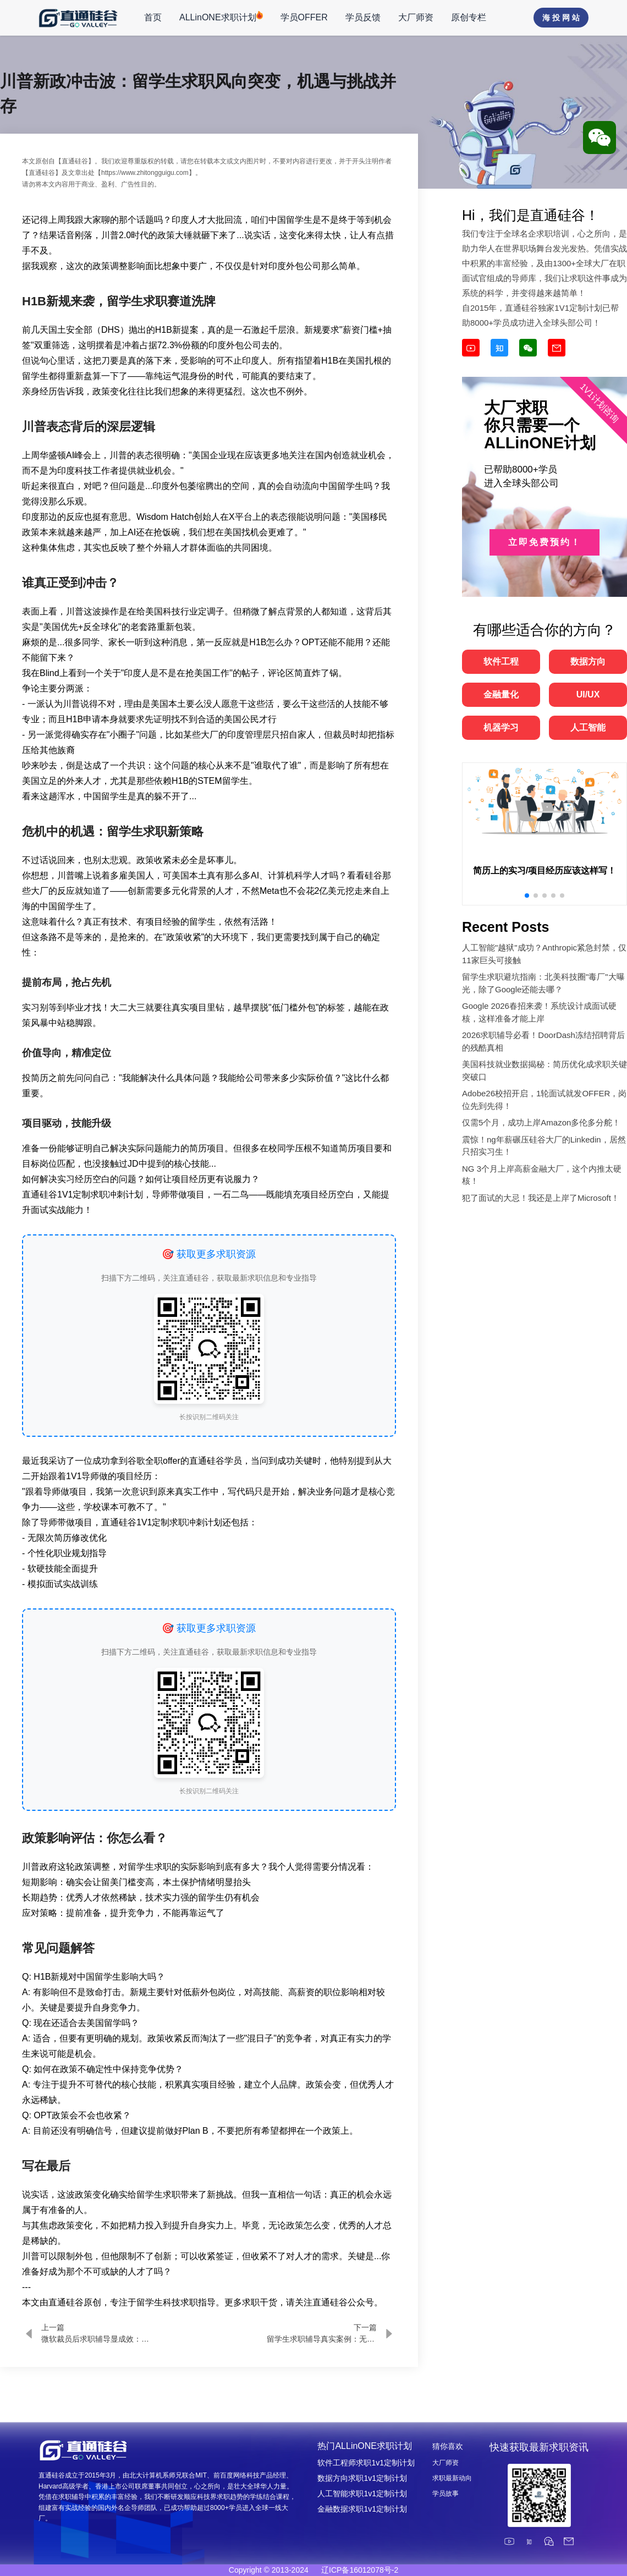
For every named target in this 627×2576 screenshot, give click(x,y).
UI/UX (588, 694)
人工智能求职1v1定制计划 (362, 2493)
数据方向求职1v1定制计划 (362, 2478)
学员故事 (445, 2493)
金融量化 (501, 694)
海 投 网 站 (561, 17)
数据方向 (588, 661)
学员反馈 (363, 17)
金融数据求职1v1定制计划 (362, 2508)
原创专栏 (468, 17)
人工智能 (588, 727)
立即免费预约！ (544, 542)
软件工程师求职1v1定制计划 (366, 2462)
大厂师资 (415, 17)
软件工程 (501, 661)
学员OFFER (304, 17)
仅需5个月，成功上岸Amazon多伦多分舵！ (541, 1122)
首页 (153, 17)
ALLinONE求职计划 (221, 16)
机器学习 (501, 727)
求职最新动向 (452, 2478)
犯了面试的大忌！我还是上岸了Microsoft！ (540, 1197)
